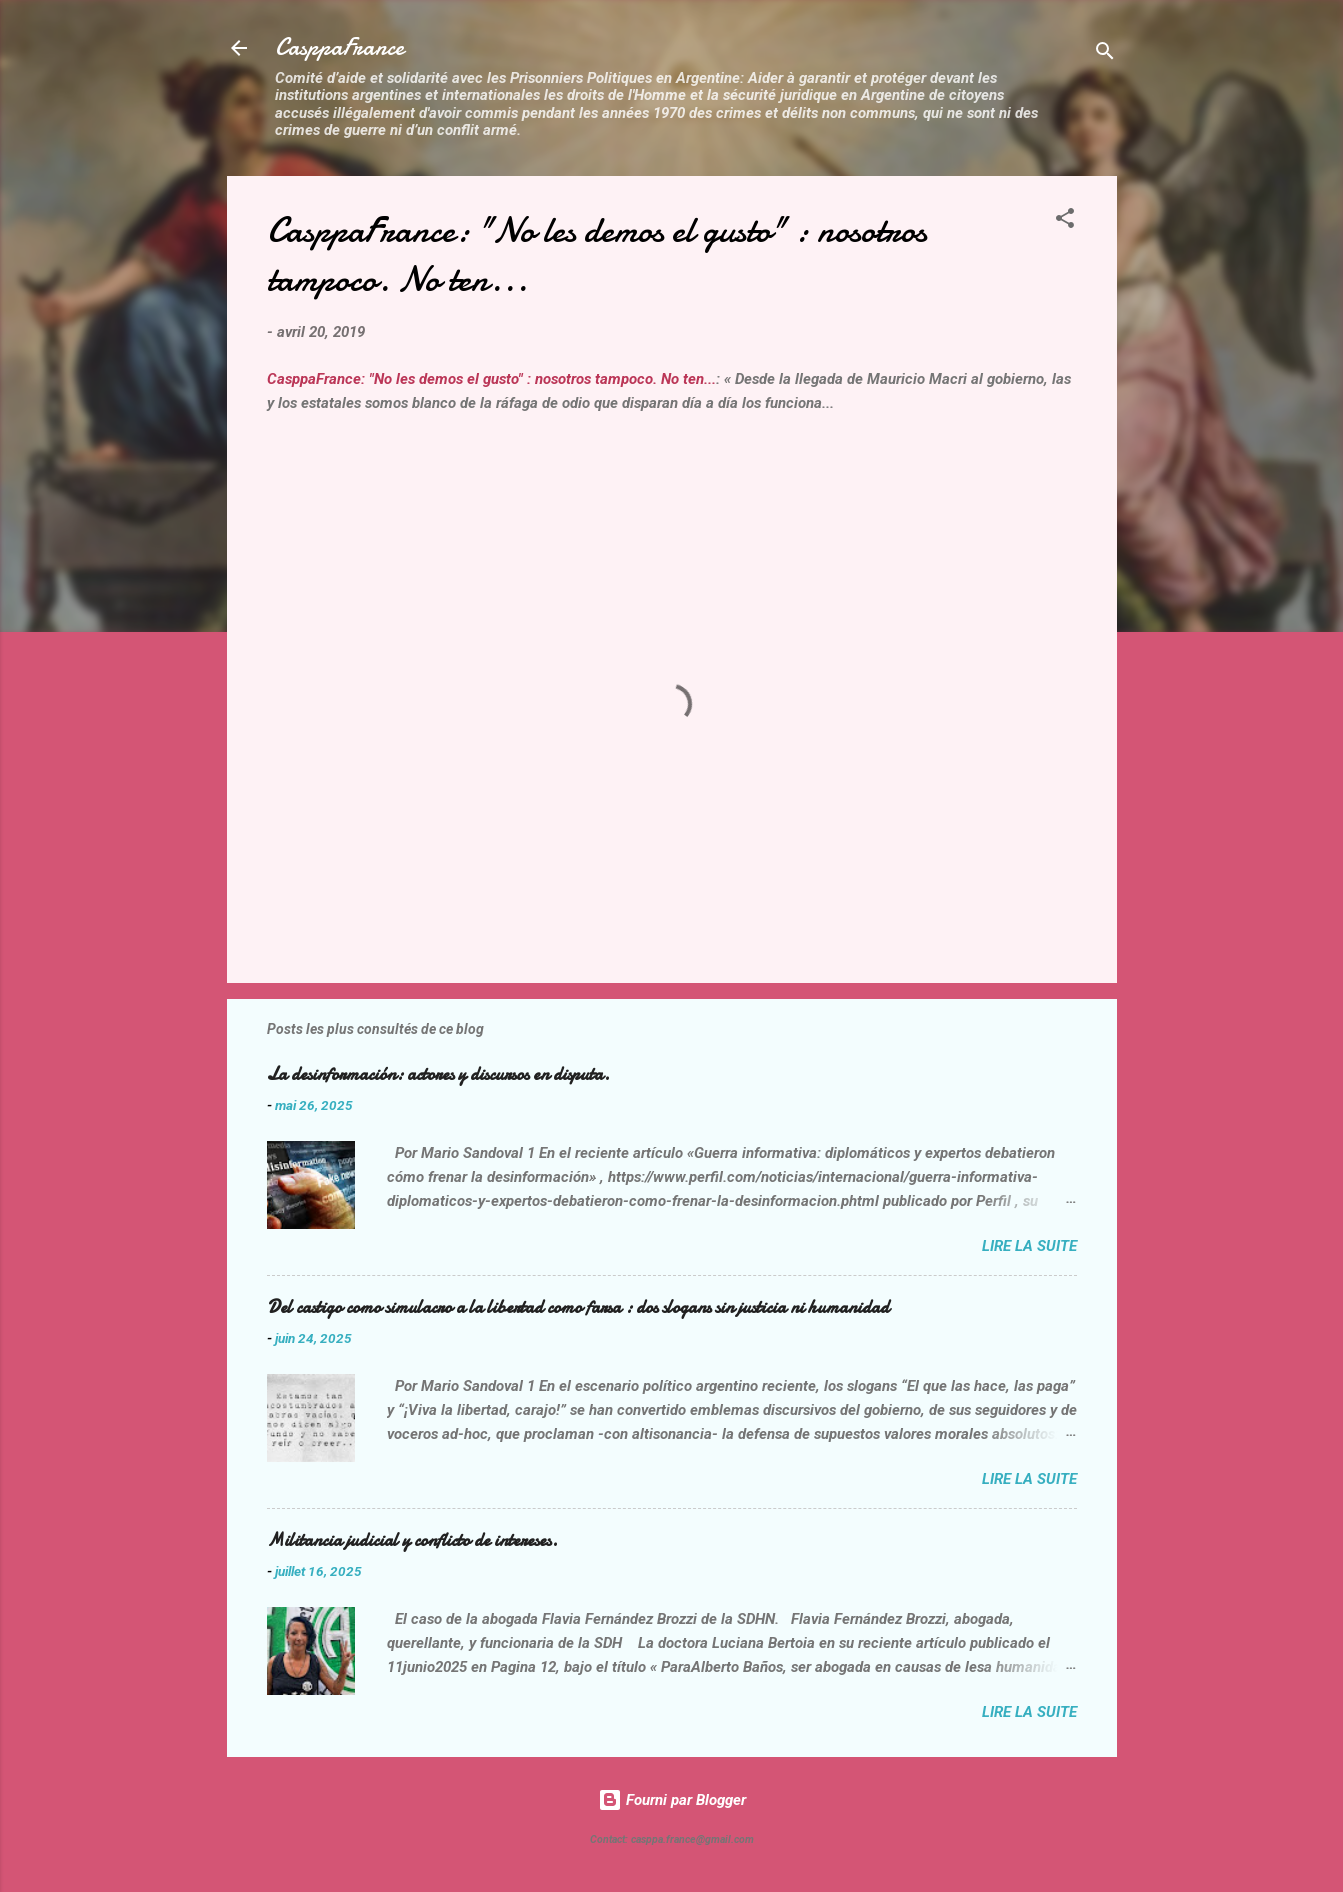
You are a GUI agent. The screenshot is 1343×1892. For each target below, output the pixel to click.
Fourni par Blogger (672, 1800)
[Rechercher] (1105, 54)
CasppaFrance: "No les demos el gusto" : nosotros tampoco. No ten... (491, 379)
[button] (1065, 221)
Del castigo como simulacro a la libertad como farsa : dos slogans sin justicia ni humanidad (578, 1307)
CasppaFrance (339, 47)
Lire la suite (1029, 1246)
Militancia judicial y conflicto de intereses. (412, 1540)
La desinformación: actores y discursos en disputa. (438, 1074)
